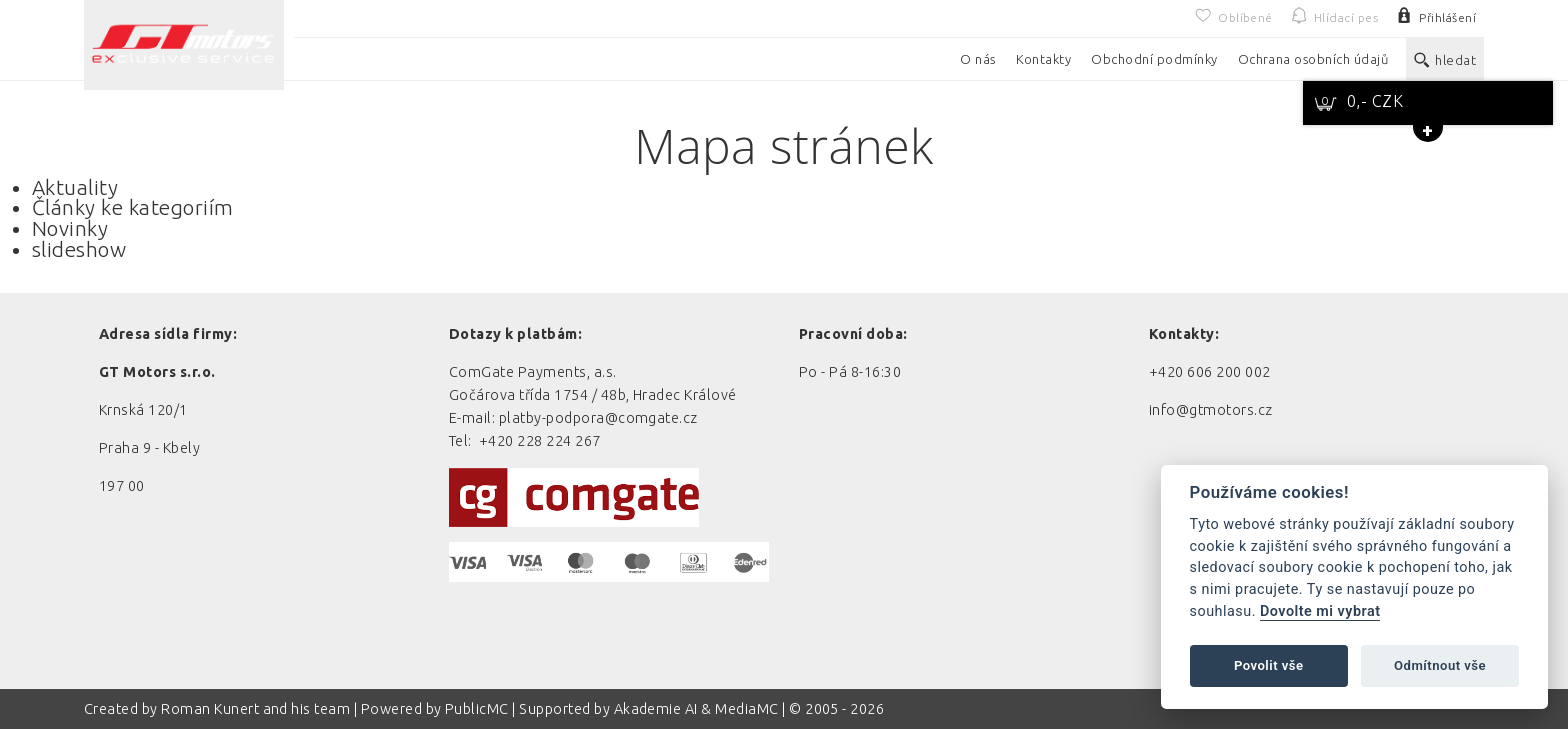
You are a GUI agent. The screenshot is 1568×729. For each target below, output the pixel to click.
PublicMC (477, 709)
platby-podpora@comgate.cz (598, 418)
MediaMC (746, 709)
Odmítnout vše (1440, 665)
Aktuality (75, 187)
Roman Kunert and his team (257, 709)
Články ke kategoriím (133, 207)
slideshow (79, 249)
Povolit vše (1269, 665)
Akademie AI (656, 709)
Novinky (70, 228)
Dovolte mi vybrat (1320, 611)
